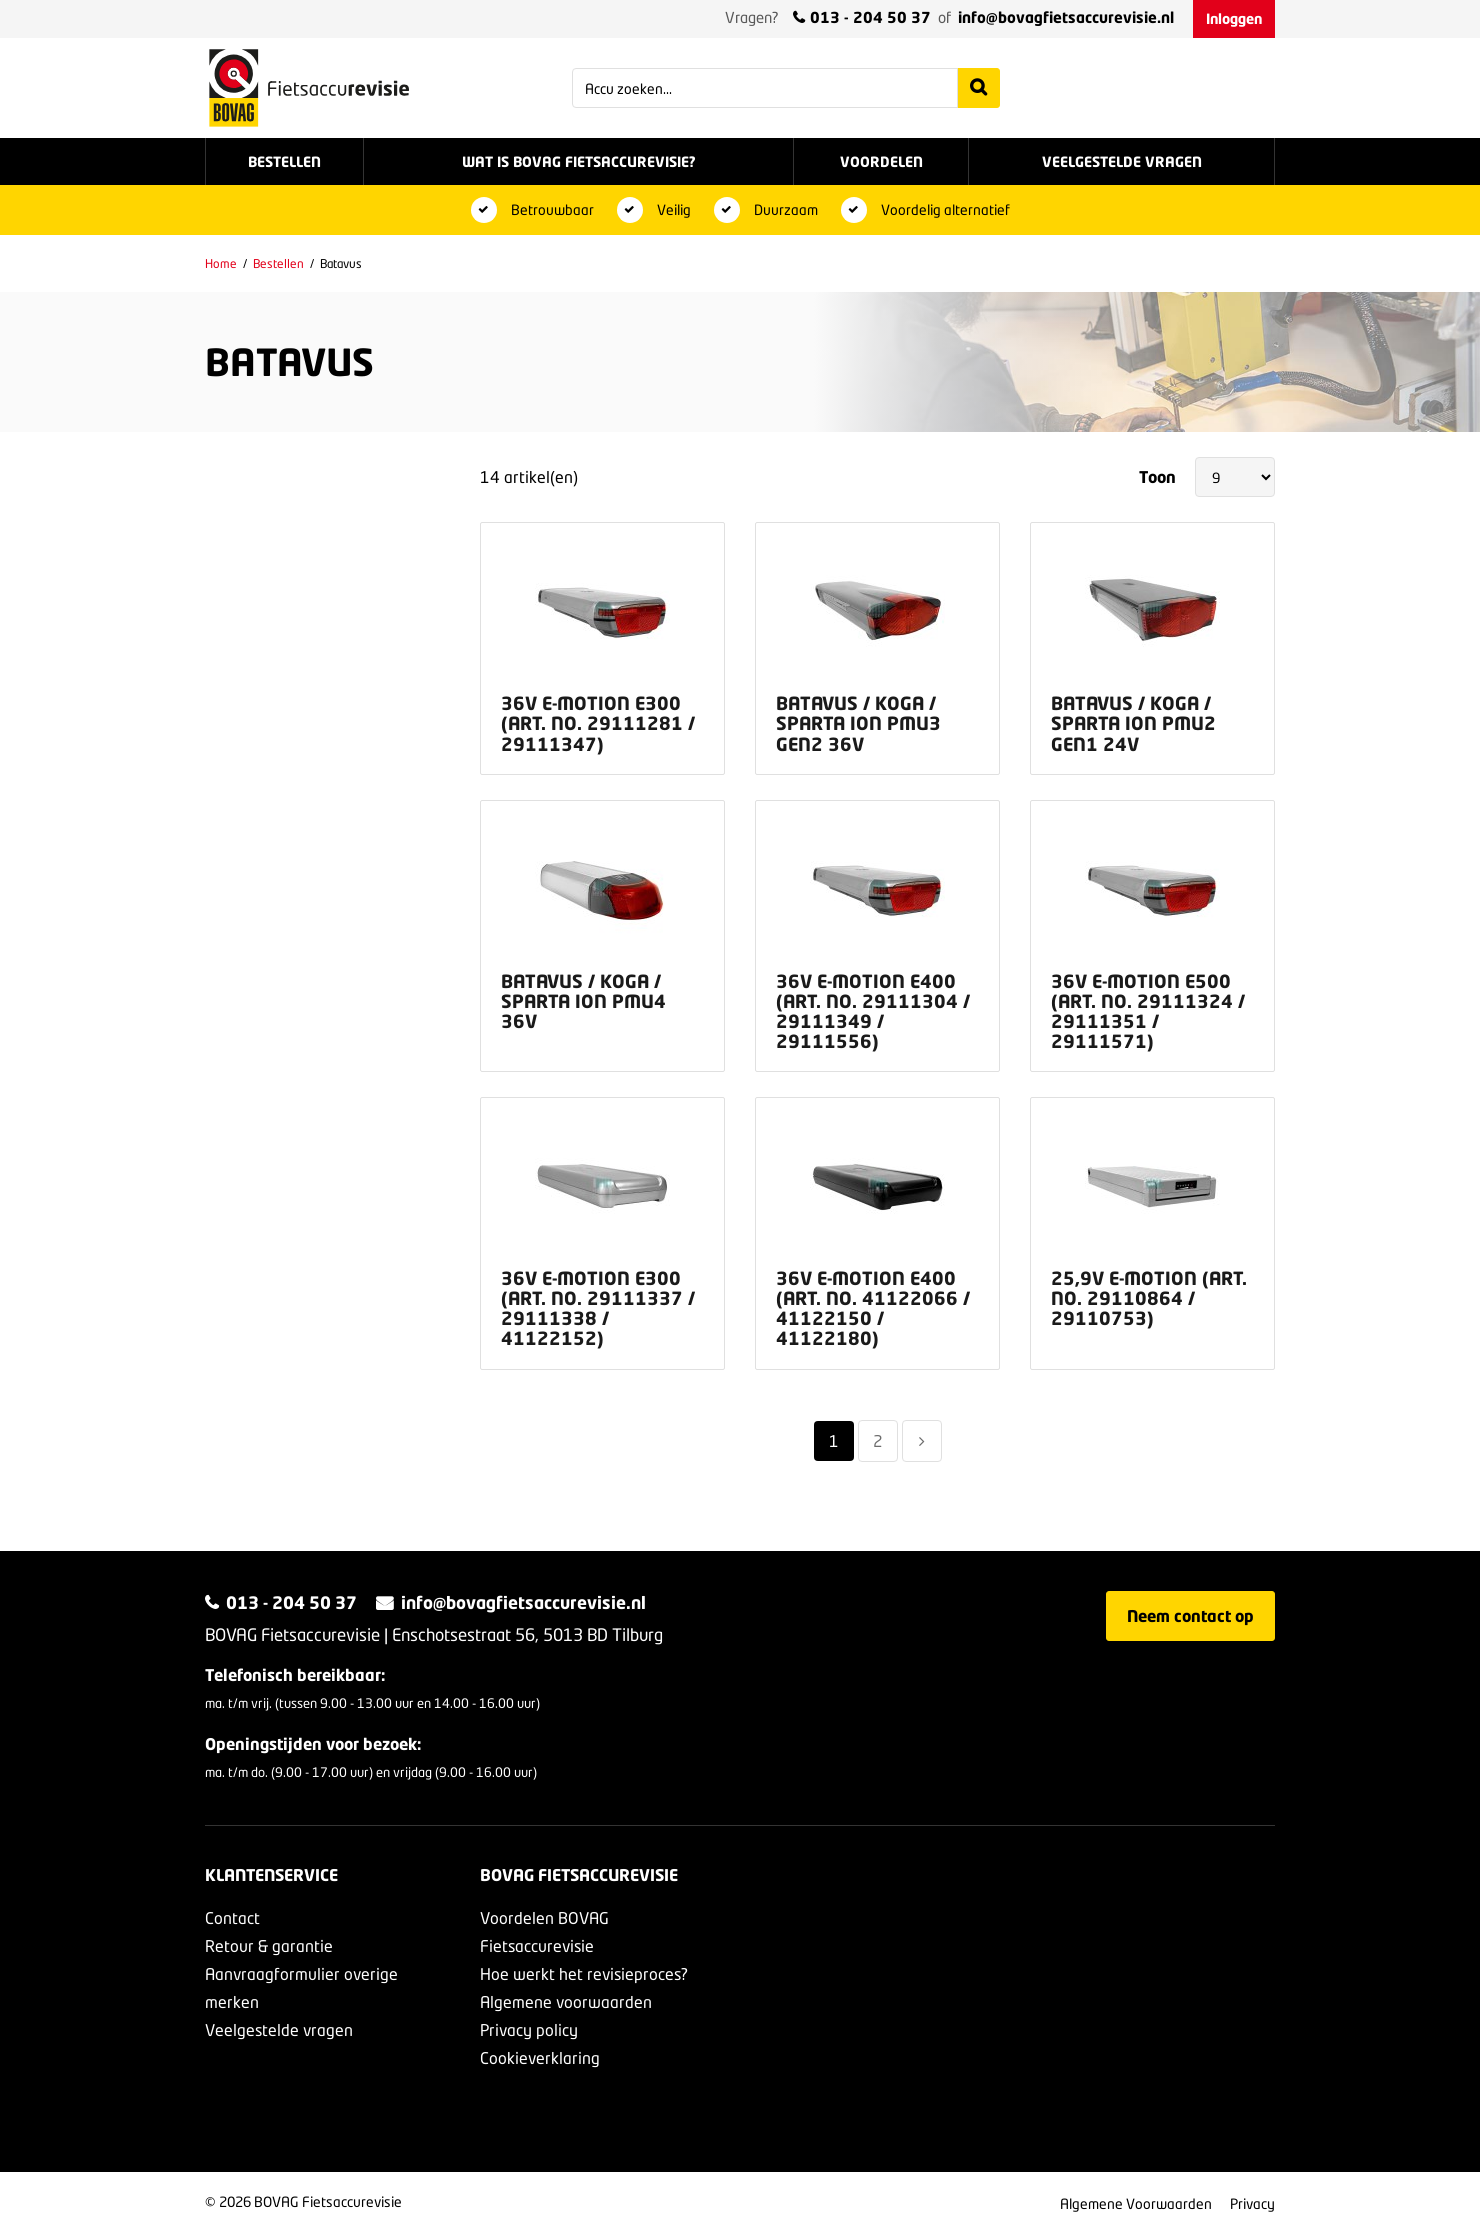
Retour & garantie (269, 1945)
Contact (232, 1917)
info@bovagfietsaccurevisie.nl (1066, 17)
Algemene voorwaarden (566, 2001)
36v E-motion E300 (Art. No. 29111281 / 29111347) (598, 723)
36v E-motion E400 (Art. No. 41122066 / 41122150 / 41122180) (873, 1308)
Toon (1157, 475)
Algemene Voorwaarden (1136, 2203)
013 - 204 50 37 (870, 17)
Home (221, 263)
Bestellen (278, 263)
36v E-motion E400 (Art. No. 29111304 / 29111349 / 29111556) (873, 1011)
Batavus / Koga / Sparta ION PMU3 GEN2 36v (858, 723)
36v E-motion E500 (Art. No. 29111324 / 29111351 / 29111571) (1148, 1011)
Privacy (1252, 2203)
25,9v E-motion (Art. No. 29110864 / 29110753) (1149, 1298)
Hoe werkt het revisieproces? (584, 1973)
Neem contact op (1190, 1615)
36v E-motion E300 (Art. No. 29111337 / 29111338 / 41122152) (598, 1308)
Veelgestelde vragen (279, 2029)
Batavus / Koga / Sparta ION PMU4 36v (583, 1001)
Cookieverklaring (540, 2057)
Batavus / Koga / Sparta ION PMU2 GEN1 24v (1133, 723)
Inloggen (1234, 18)
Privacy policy (529, 2029)
